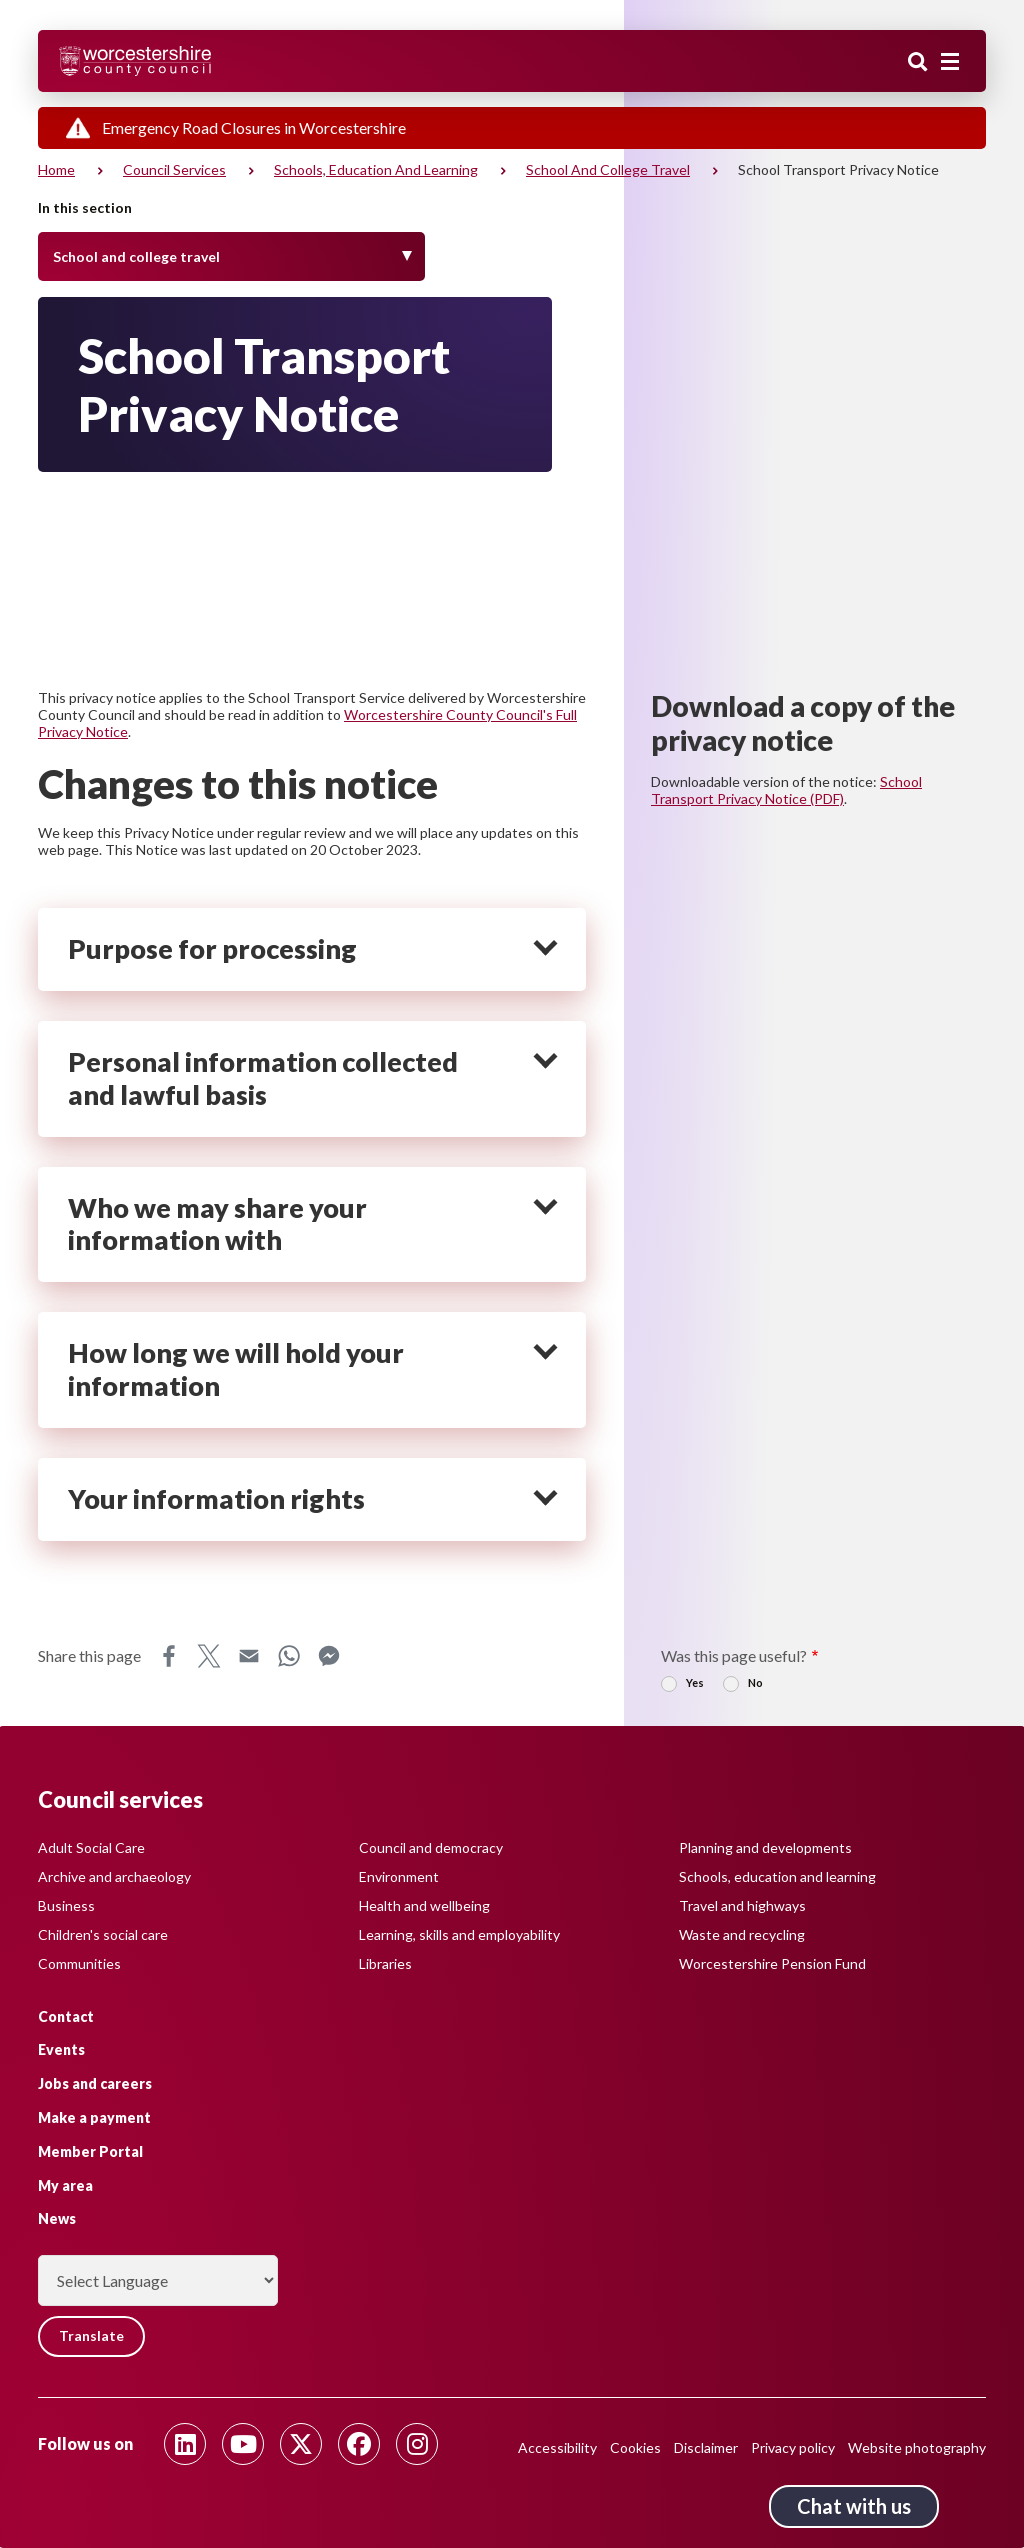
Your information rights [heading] (216, 1499)
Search (918, 63)
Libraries (385, 1962)
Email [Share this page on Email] (249, 1656)
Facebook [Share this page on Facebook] (169, 1656)
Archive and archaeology (114, 1875)
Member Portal (90, 2151)
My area (65, 2184)
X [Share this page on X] (209, 1656)
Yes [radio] (695, 1682)
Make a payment (94, 2117)
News (57, 2218)
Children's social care (103, 1933)
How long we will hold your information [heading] (236, 1369)
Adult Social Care (91, 1846)
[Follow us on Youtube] (243, 2444)
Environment (399, 1875)
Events (61, 2049)
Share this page (89, 1655)
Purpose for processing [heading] (212, 949)
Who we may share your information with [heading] (217, 1224)
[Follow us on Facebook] (359, 2444)
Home (56, 169)
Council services (174, 169)
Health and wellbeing (424, 1904)
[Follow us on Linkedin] (185, 2444)
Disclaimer (706, 2447)
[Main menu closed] (950, 62)
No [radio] (755, 1682)
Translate (92, 2336)
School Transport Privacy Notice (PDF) (786, 790)
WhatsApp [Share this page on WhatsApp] (289, 1656)
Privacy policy (793, 2447)
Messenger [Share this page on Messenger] (329, 1656)
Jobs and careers (95, 2083)
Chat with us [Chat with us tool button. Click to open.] (854, 2506)
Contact (66, 2015)
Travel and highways (742, 1904)
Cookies (635, 2447)
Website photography (917, 2447)
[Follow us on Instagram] (417, 2444)
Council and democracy (431, 1846)
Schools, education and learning (376, 169)
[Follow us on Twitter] (301, 2444)
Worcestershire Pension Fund (772, 1962)
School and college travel (608, 169)
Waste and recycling (742, 1933)
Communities (79, 1962)
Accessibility (557, 2447)
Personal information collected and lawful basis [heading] (263, 1078)
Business (66, 1904)
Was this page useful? (734, 1655)
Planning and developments (765, 1846)
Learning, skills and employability (459, 1933)
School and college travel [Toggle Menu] (136, 256)
